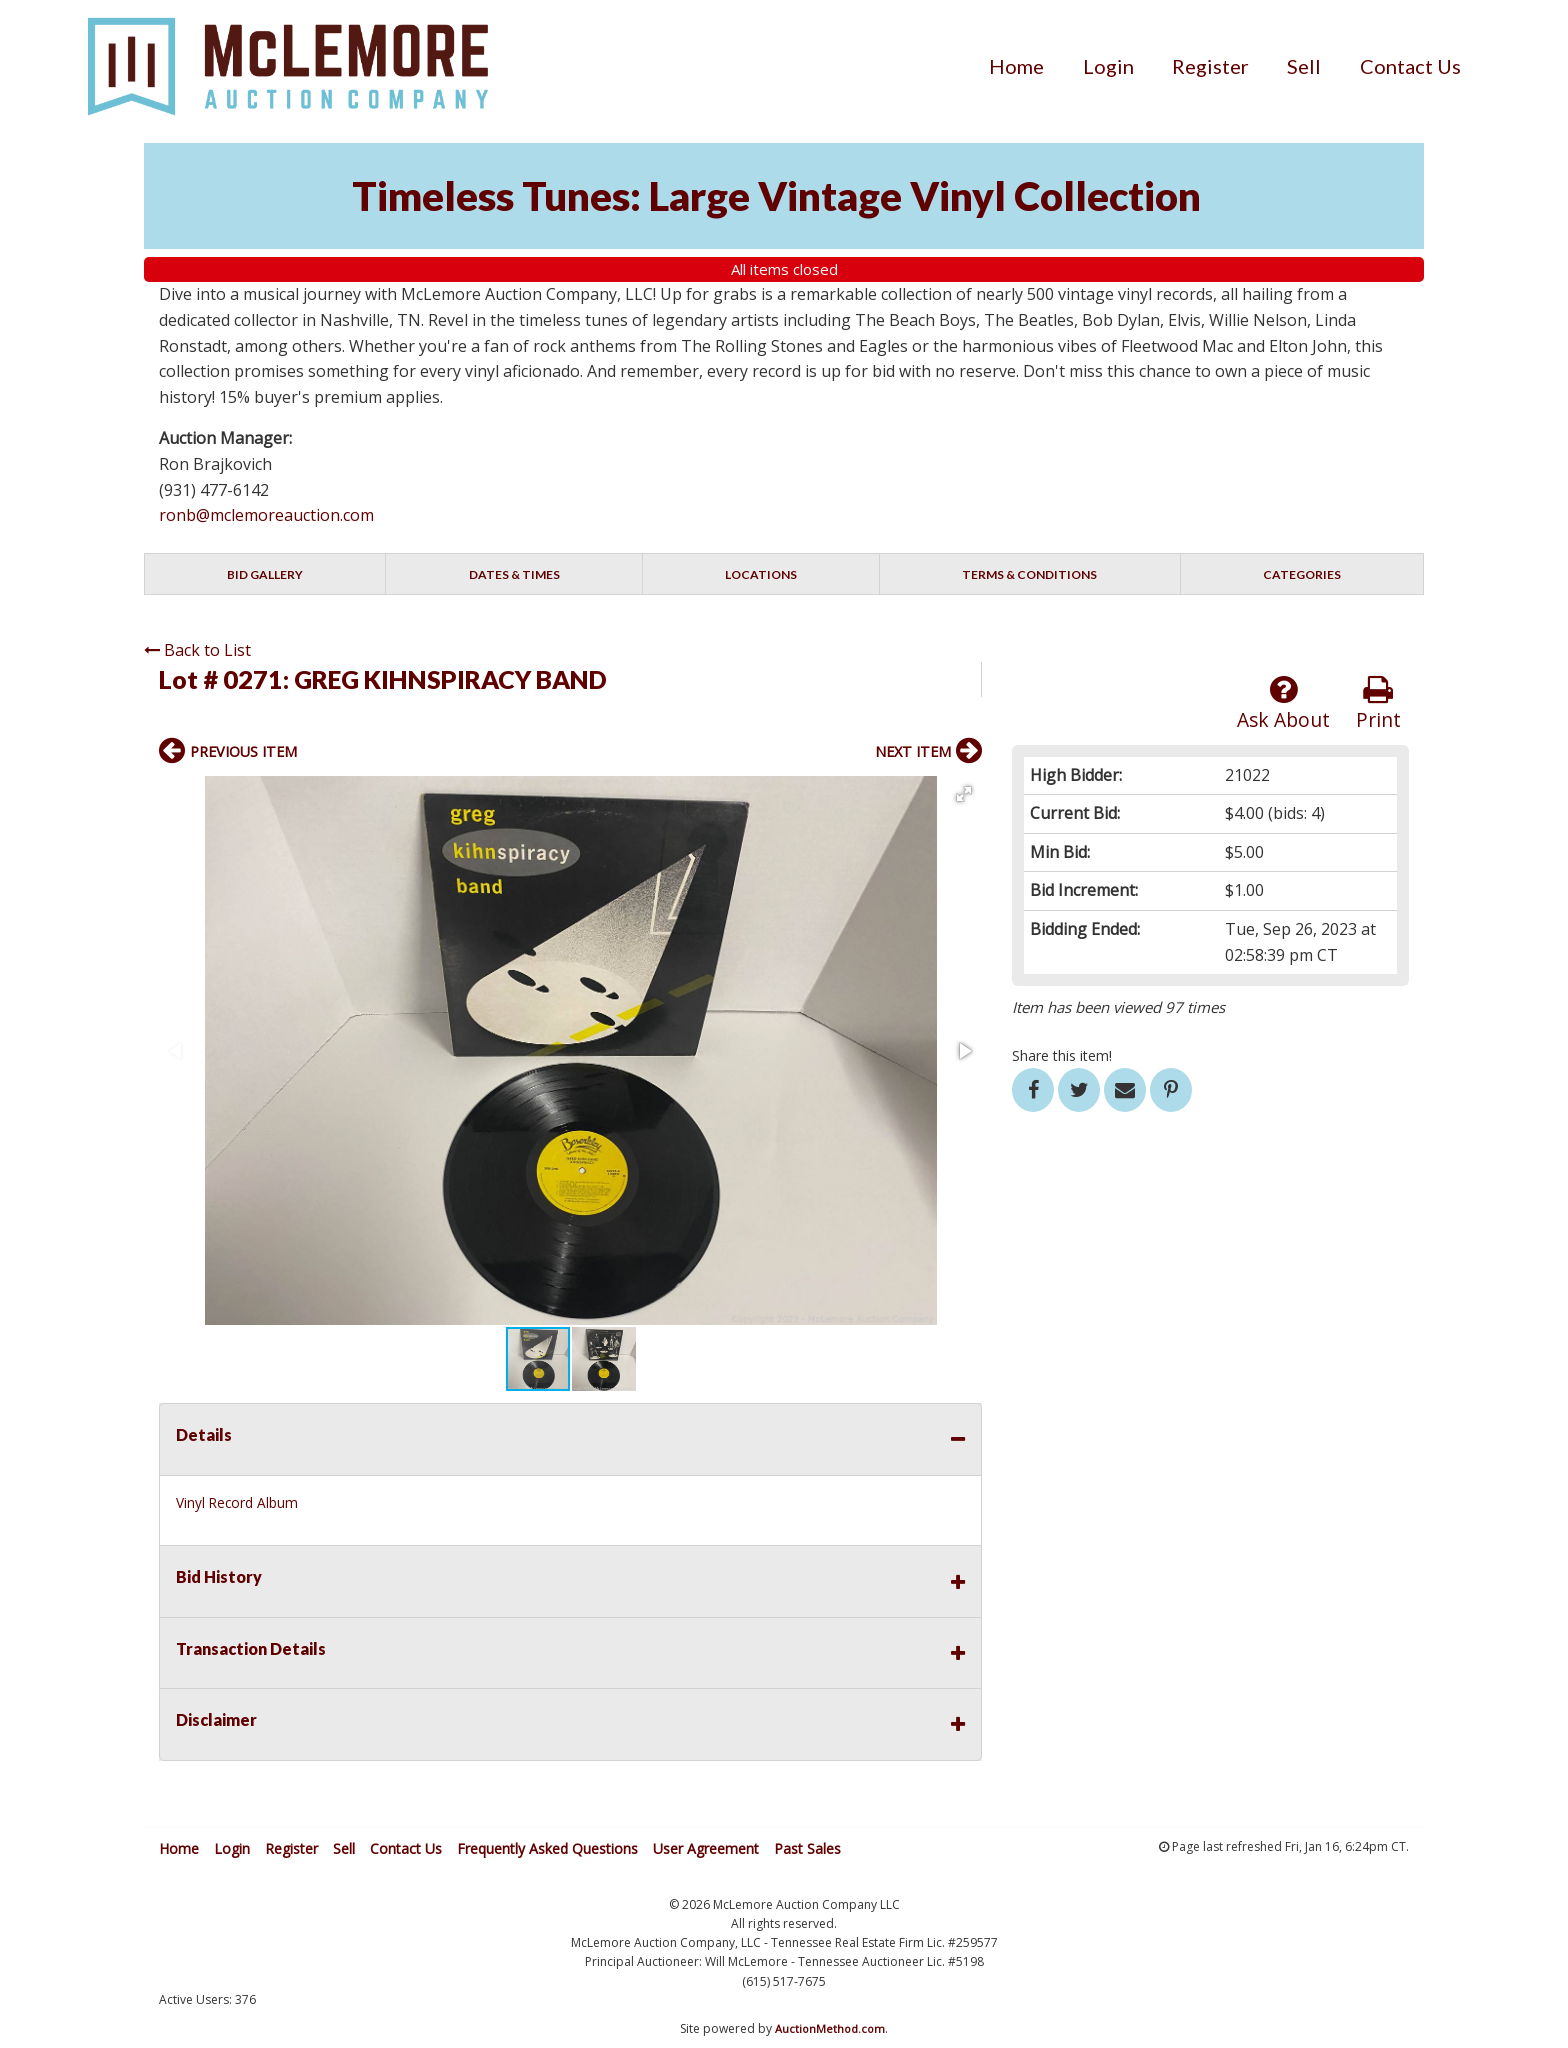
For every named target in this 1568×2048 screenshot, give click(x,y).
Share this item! (1062, 1055)
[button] (964, 794)
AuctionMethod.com (830, 2028)
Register (1210, 66)
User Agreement (706, 1848)
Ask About (1283, 703)
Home (1016, 66)
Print (1378, 703)
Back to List (197, 650)
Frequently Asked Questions (547, 1848)
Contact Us (1410, 66)
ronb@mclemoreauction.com (266, 515)
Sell (1304, 66)
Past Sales (807, 1848)
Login (1108, 66)
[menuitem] (1016, 66)
